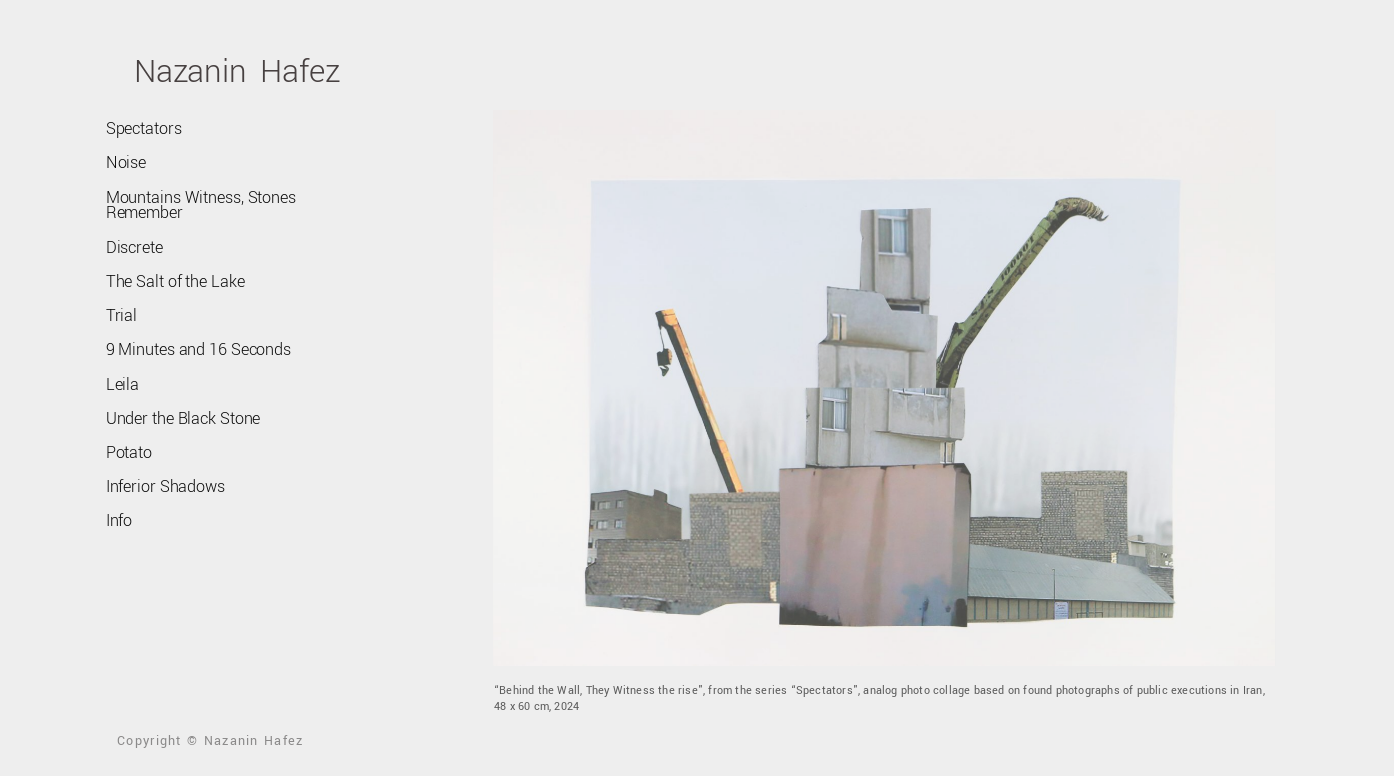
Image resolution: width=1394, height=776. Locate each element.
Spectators (143, 128)
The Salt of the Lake (173, 280)
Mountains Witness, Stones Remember (200, 204)
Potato (128, 450)
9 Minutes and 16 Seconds (198, 348)
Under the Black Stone (182, 416)
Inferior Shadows (164, 484)
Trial (121, 314)
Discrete (133, 246)
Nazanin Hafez (236, 71)
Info (119, 518)
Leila (122, 382)
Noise (126, 162)
